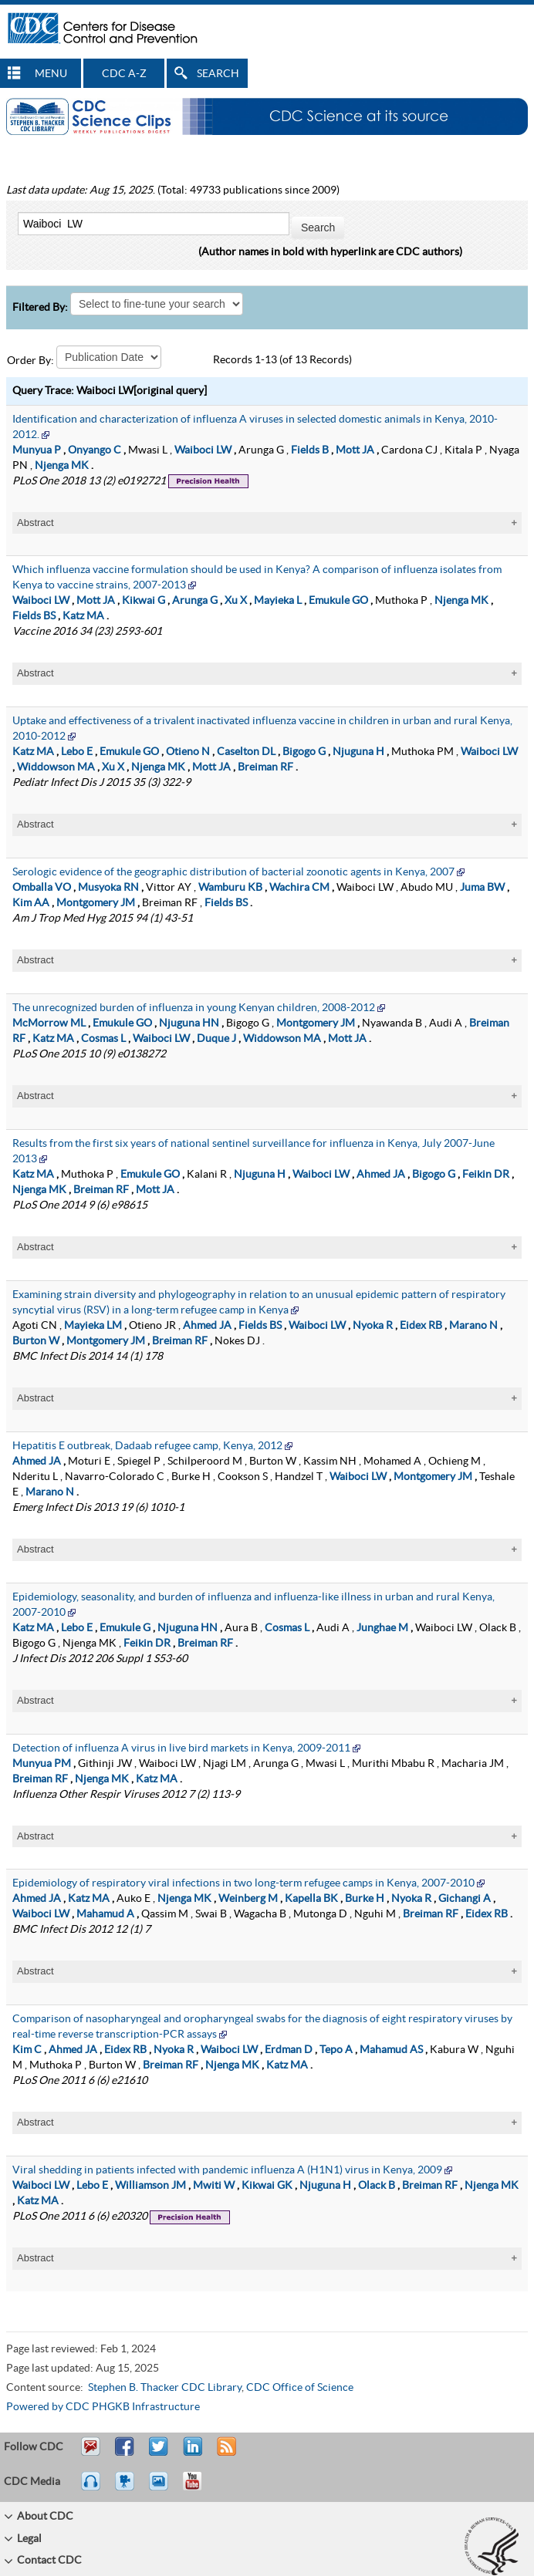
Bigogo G (304, 752)
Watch (126, 2488)
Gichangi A (464, 1898)
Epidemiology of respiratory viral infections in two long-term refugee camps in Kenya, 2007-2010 (243, 1883)
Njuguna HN (189, 1023)
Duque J (216, 1038)
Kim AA (30, 903)
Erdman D (289, 2050)
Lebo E (77, 752)
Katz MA (83, 616)
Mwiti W (214, 2185)
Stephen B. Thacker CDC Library (165, 2387)
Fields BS (34, 616)
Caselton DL (246, 752)
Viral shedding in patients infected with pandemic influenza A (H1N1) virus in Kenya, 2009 (227, 2170)
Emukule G (125, 1628)
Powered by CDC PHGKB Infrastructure (103, 2407)
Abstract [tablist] (35, 522)
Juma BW (482, 887)
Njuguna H (358, 752)
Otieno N (188, 752)
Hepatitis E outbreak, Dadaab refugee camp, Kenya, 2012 (147, 1446)
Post (190, 2453)
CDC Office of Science (299, 2387)
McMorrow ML (49, 1023)
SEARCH (218, 74)
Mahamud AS (391, 2050)
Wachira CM (299, 887)
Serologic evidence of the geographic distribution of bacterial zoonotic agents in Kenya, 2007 (233, 872)
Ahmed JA (381, 1174)
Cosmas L (103, 1038)
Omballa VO (41, 887)
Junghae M (382, 1628)
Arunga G (195, 600)
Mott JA (355, 450)
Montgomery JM (95, 903)
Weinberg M (248, 1898)
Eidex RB (421, 1325)
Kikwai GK (267, 2185)
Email (90, 2453)
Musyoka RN (108, 887)
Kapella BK (311, 1898)
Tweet (159, 2453)
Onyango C (94, 450)
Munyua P (36, 450)
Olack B (376, 2185)
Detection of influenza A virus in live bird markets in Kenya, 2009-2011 (181, 1748)
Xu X (236, 600)
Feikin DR (485, 1174)
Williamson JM (150, 2185)
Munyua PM (41, 1763)
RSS (225, 2453)
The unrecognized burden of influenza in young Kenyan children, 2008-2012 (193, 1008)
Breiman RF (265, 767)
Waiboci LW (203, 450)
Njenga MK (62, 465)
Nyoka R (373, 1325)
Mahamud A (105, 1914)
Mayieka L (278, 600)
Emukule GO (338, 600)
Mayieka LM (93, 1325)
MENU (51, 74)
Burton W (35, 1341)
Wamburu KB (230, 887)
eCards (162, 2488)
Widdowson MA (56, 767)
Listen (91, 2488)
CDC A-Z (124, 74)
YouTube (200, 2488)
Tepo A (336, 2050)
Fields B (310, 450)
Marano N (473, 1325)
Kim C (27, 2050)
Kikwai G (143, 600)
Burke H (364, 1898)
